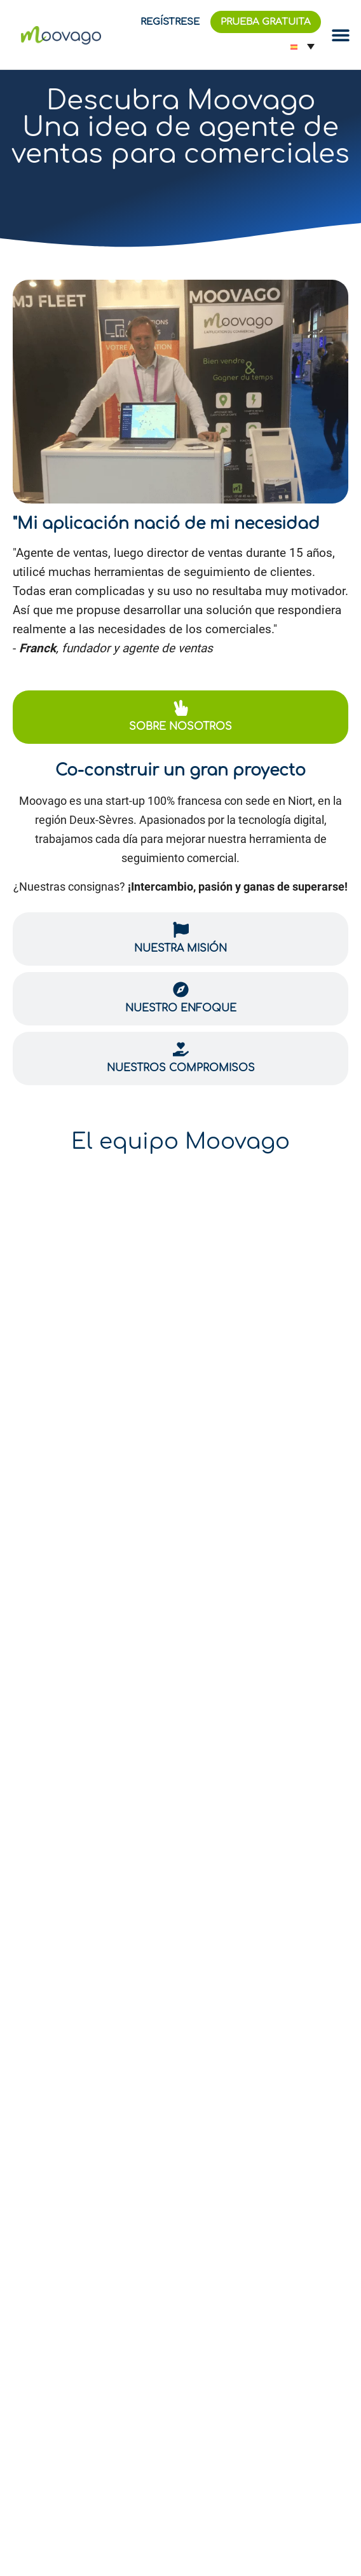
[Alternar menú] (340, 35)
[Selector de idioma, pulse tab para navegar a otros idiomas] (302, 46)
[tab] (180, 717)
